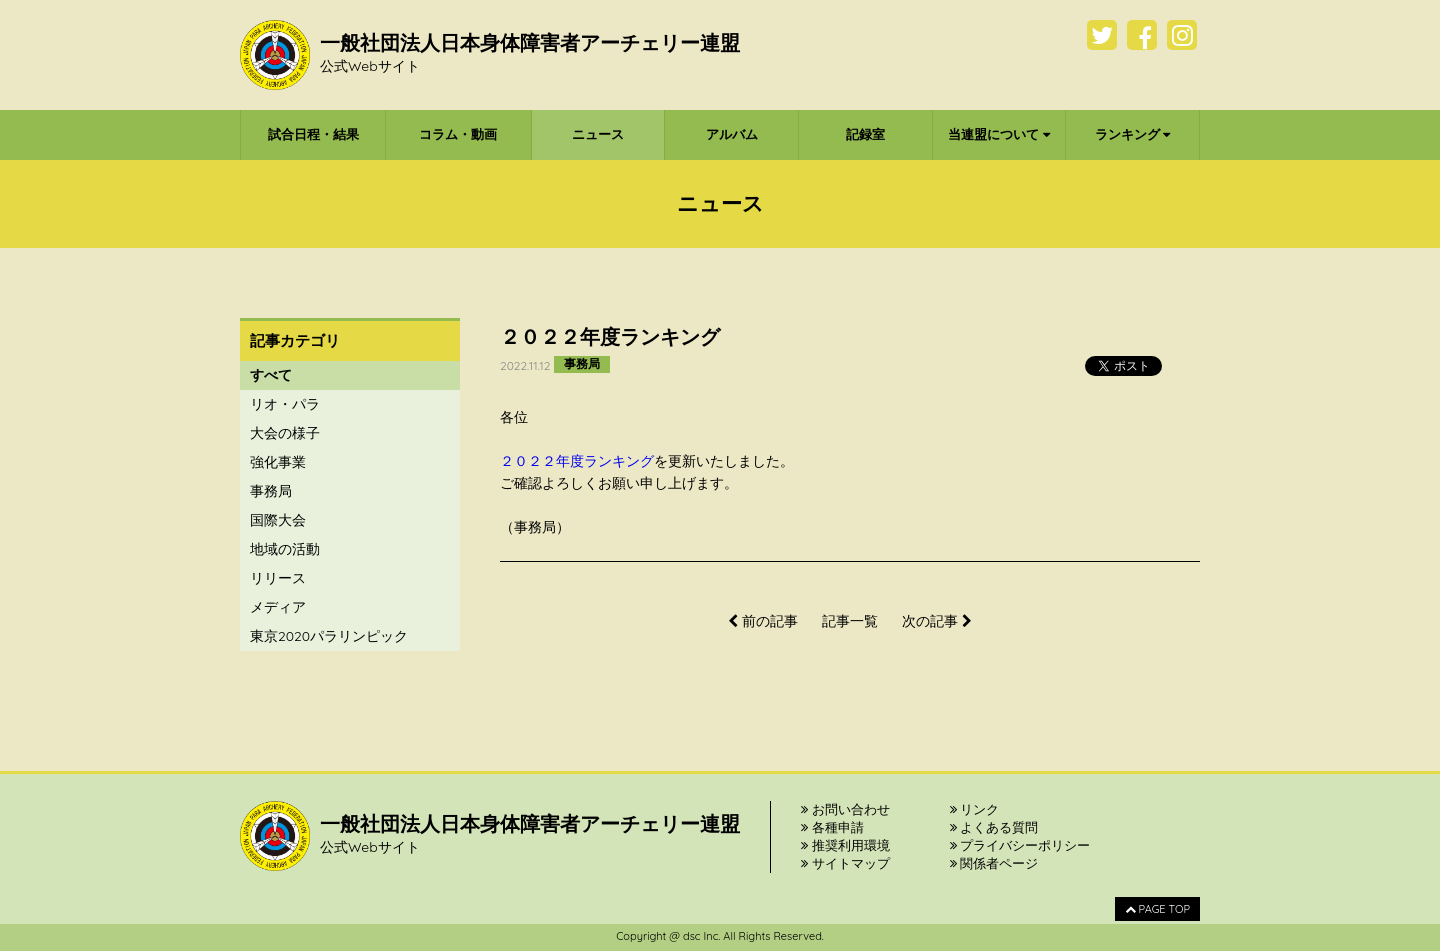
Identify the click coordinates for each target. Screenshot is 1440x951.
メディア (278, 607)
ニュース (598, 134)
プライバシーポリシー (1020, 845)
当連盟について (999, 134)
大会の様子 (285, 433)
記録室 (865, 134)
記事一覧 (850, 621)
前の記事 (763, 621)
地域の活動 (285, 549)
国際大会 (278, 520)
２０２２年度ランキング (577, 461)
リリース (278, 578)
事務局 (271, 491)
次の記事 (937, 621)
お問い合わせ (845, 809)
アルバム (732, 134)
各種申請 (832, 827)
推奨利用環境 (845, 845)
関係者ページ (994, 863)
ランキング (1133, 134)
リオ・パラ (285, 404)
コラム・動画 (458, 134)
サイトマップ (845, 863)
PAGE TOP (1157, 909)
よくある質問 (994, 827)
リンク (975, 809)
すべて (271, 375)
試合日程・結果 (313, 134)
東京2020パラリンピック (329, 636)
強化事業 (278, 462)
